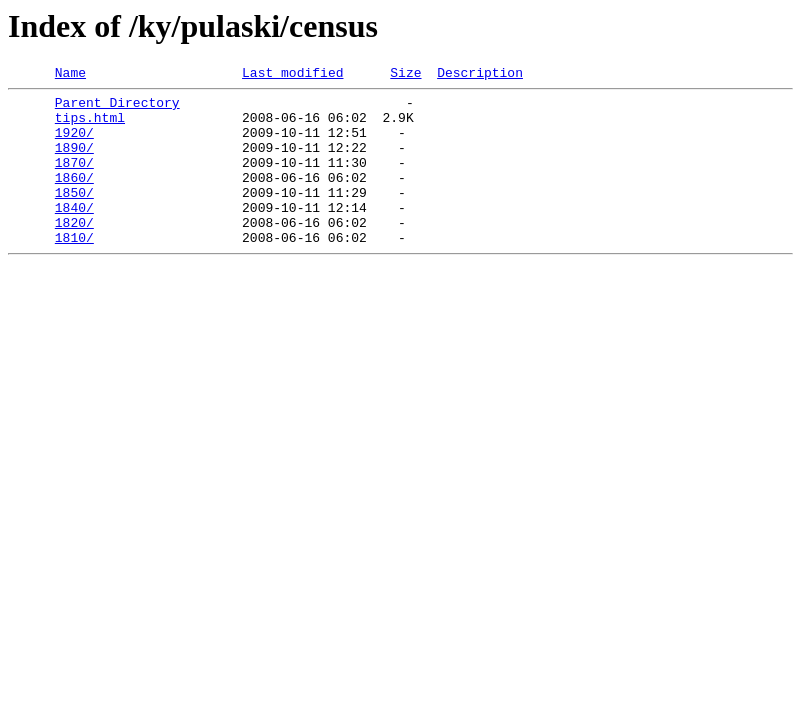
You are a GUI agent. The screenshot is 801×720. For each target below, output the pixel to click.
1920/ (74, 144)
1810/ (74, 270)
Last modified (292, 75)
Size (405, 75)
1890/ (74, 162)
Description (480, 75)
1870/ (74, 180)
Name (70, 75)
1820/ (74, 252)
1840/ (74, 234)
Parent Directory (117, 108)
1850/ (74, 216)
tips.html (90, 126)
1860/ (74, 198)
